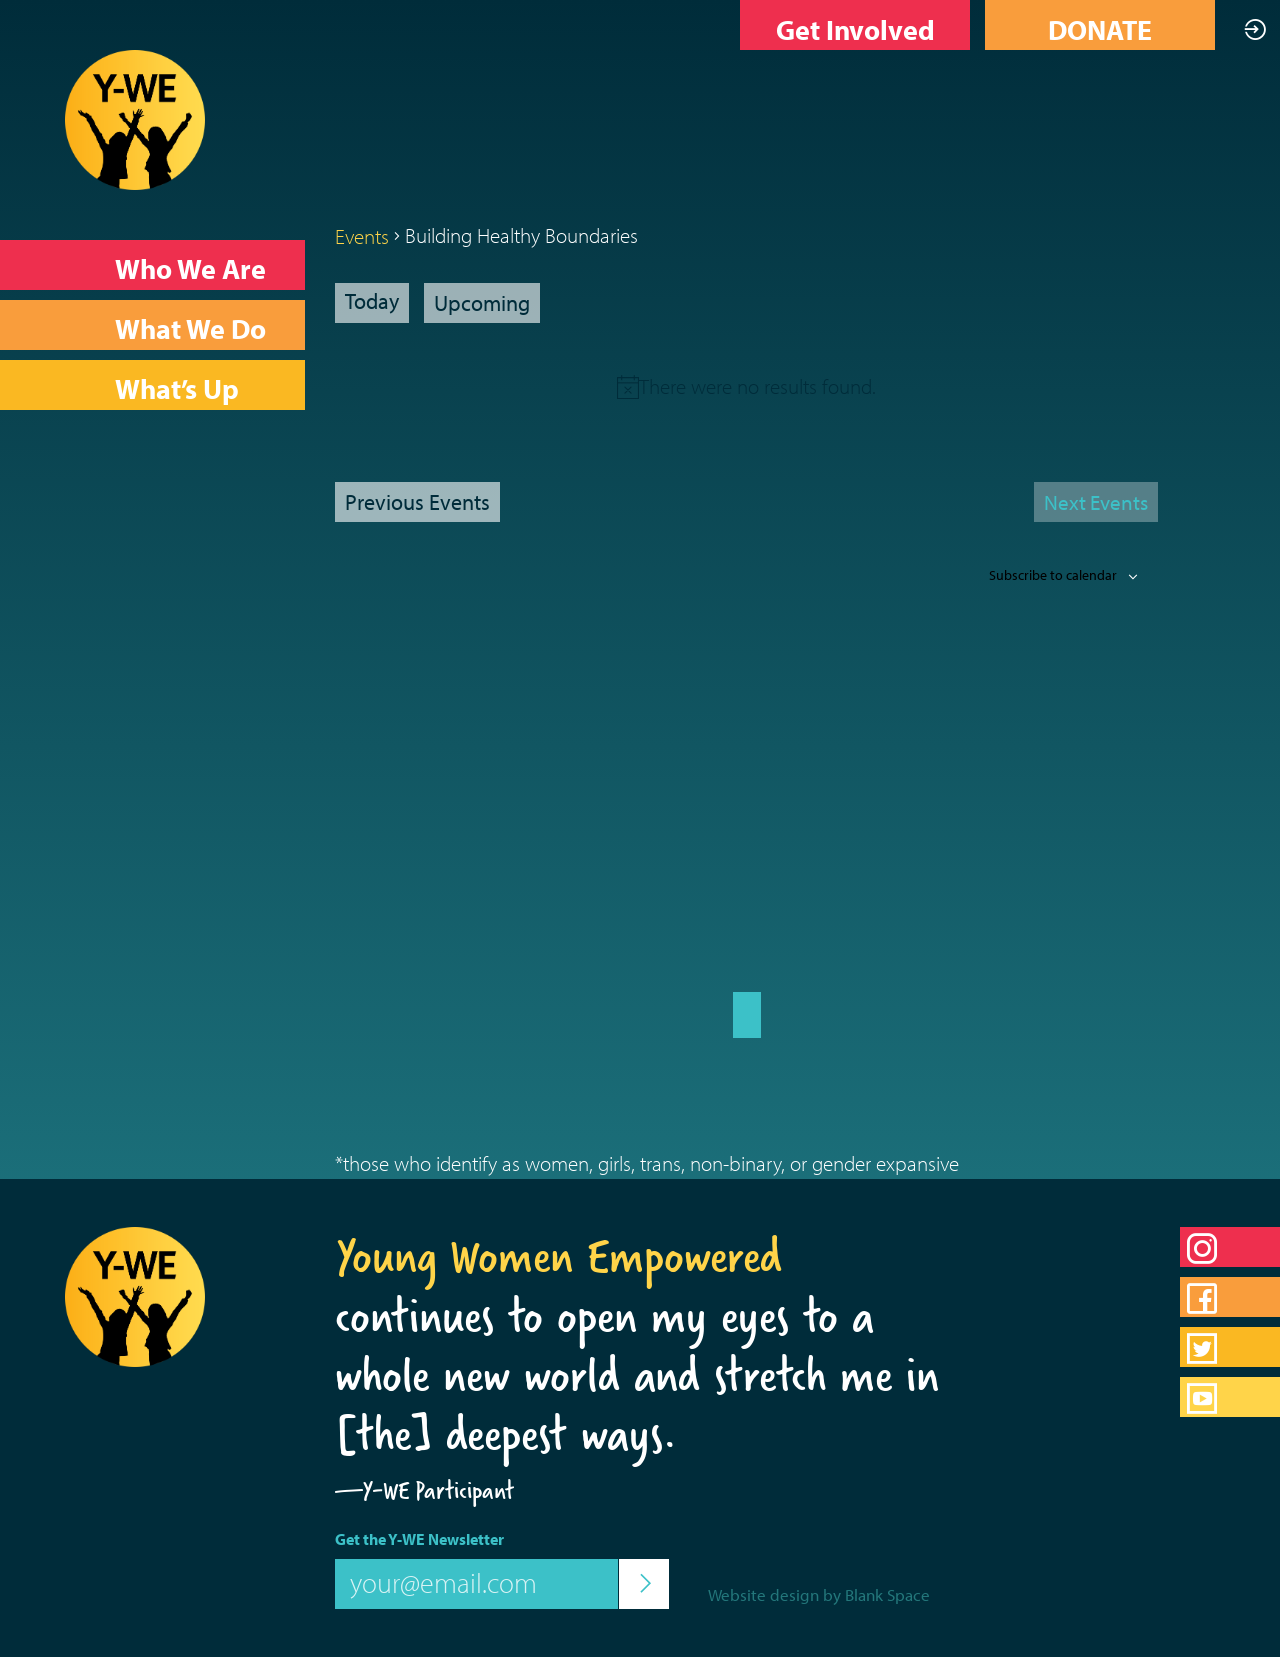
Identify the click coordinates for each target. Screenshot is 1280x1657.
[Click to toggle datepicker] (482, 303)
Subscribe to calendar (1053, 575)
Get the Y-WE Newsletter (419, 1539)
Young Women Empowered (558, 1256)
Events (362, 236)
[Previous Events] (417, 502)
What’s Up (177, 388)
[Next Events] (1096, 502)
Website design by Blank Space (819, 1594)
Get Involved (855, 29)
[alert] (757, 386)
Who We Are (190, 268)
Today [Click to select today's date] (372, 301)
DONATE (1100, 29)
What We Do (190, 328)
